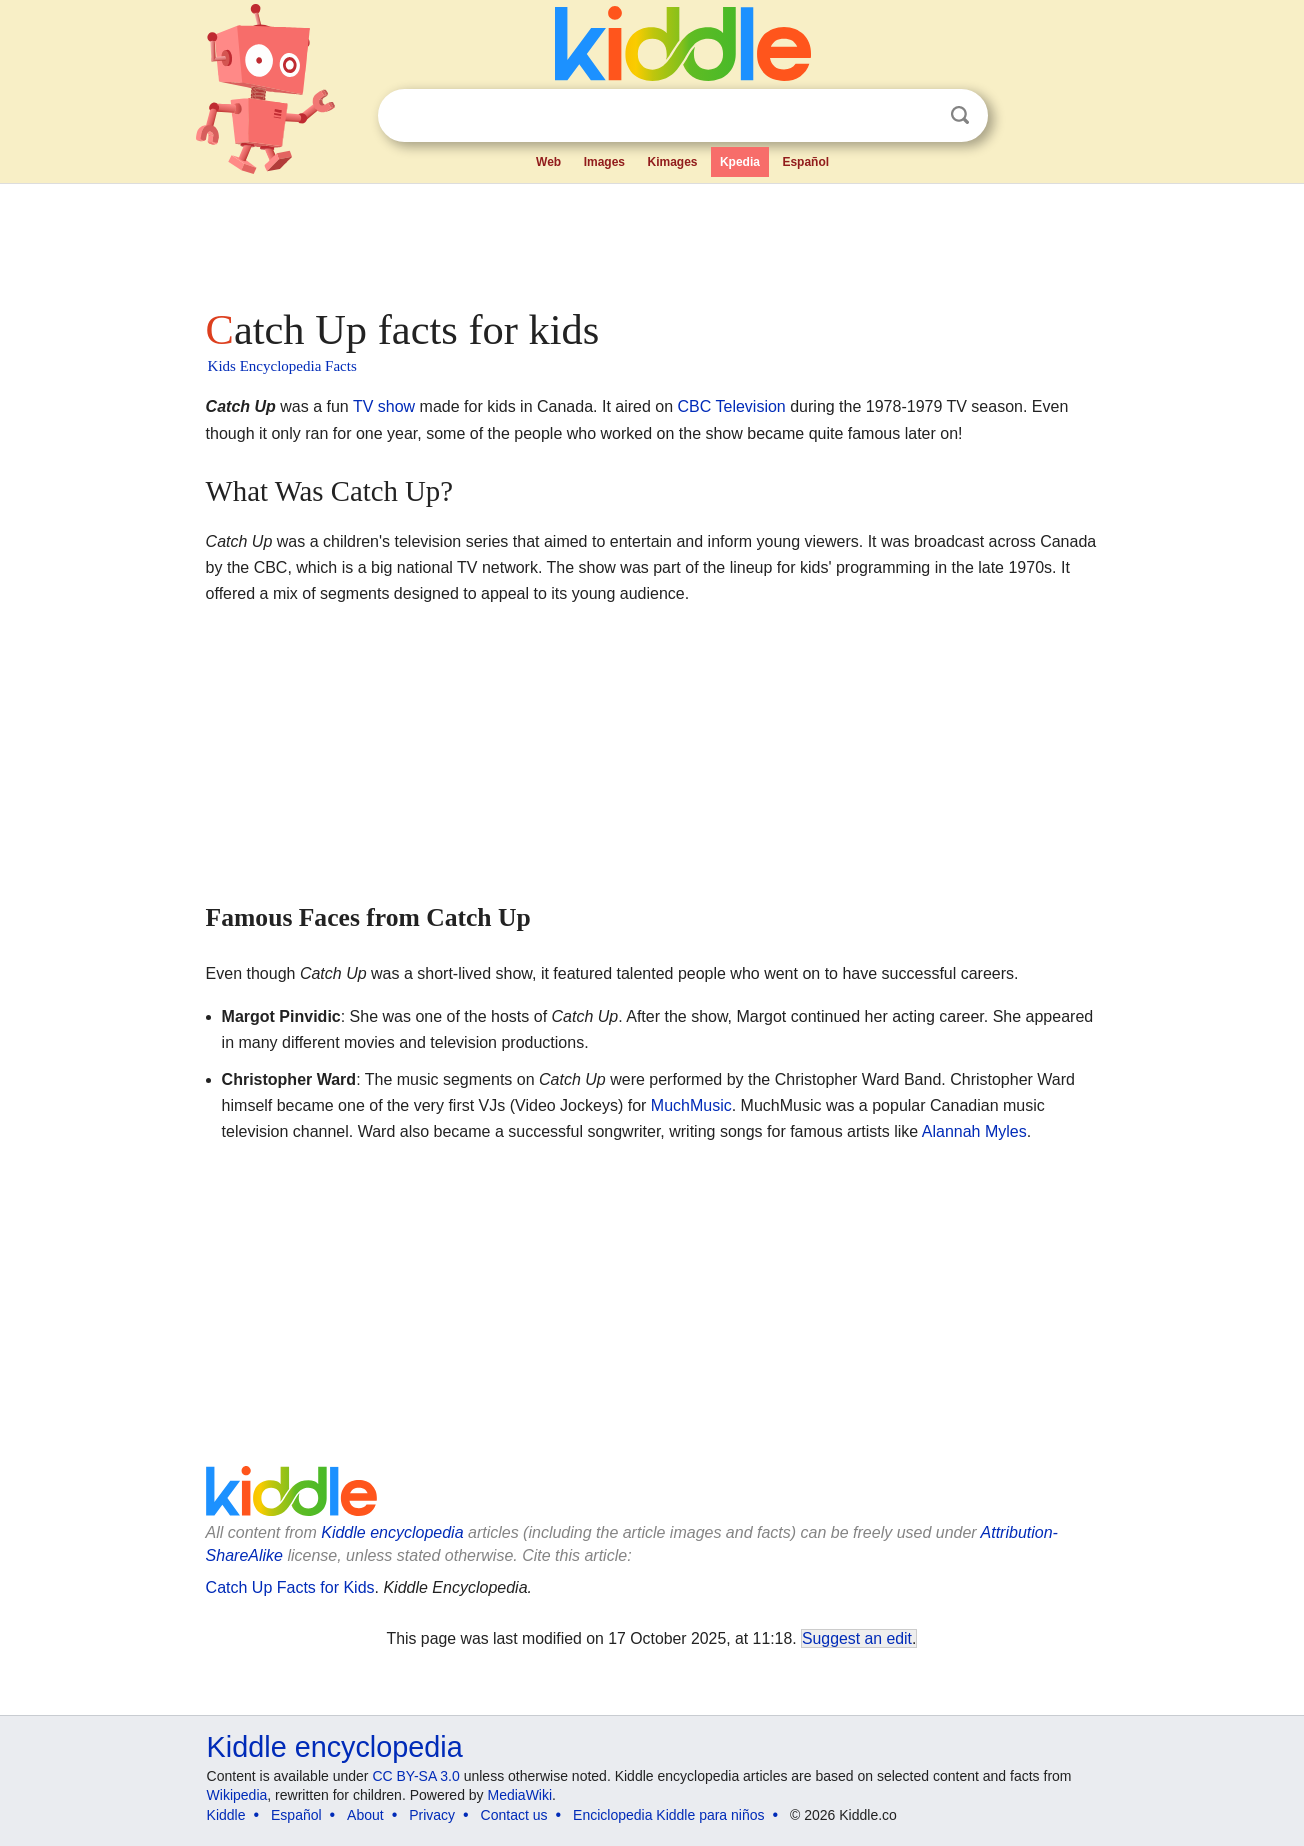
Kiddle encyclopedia (392, 1532)
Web (548, 162)
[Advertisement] (651, 240)
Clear (919, 116)
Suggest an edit (857, 1638)
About (365, 1815)
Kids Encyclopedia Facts (282, 366)
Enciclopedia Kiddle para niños (668, 1815)
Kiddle (226, 1815)
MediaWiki (520, 1795)
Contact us (514, 1815)
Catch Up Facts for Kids (290, 1587)
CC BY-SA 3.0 (415, 1776)
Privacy (432, 1815)
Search (960, 115)
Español (805, 162)
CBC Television (732, 406)
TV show (384, 406)
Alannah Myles (974, 1131)
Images (604, 162)
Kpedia (740, 162)
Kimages (672, 162)
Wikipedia (237, 1795)
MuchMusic (691, 1105)
